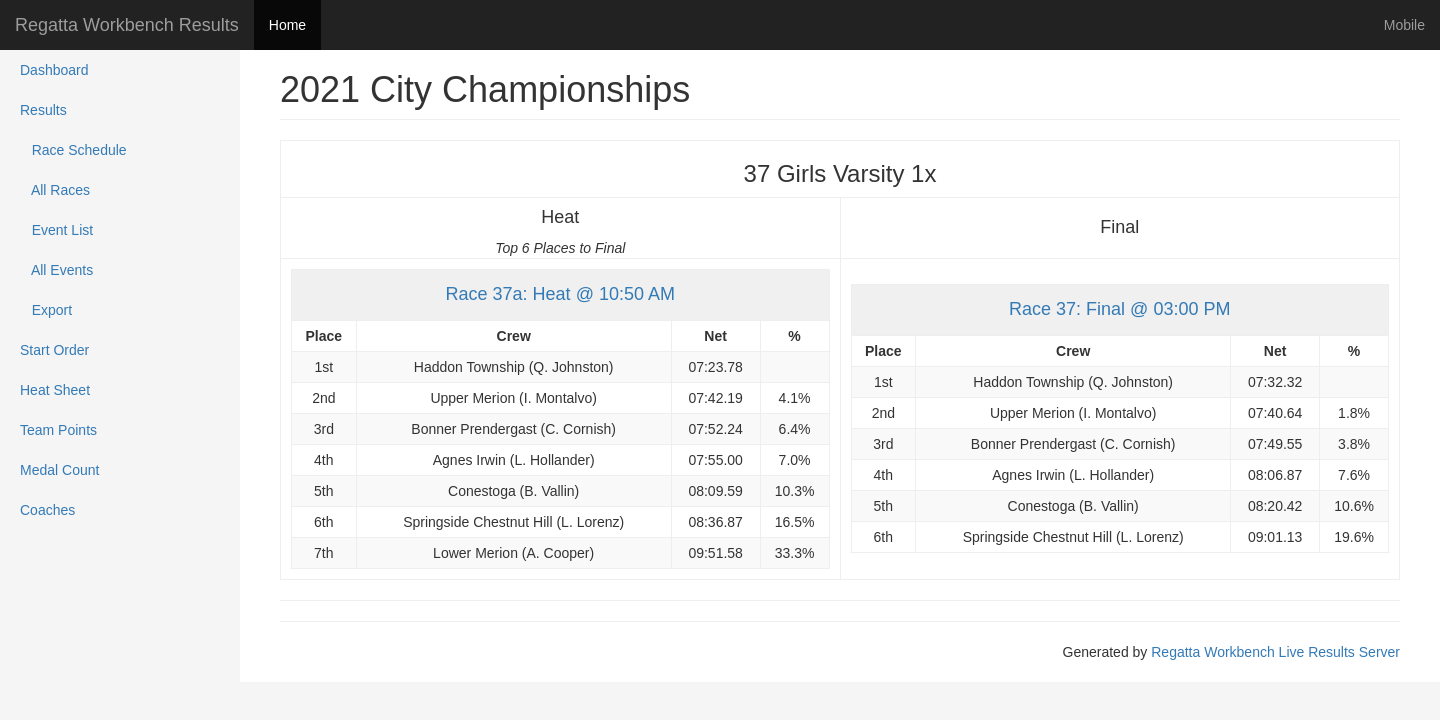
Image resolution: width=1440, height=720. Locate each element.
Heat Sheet (55, 390)
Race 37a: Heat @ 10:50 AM (560, 294)
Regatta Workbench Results (127, 25)
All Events (56, 270)
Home (287, 25)
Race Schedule (73, 150)
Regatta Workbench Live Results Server (1275, 652)
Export (46, 310)
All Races (55, 190)
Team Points (58, 430)
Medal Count (59, 470)
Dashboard (54, 70)
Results (43, 110)
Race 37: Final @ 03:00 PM (1119, 309)
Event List (56, 230)
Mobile (1404, 25)
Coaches (47, 510)
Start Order (54, 350)
